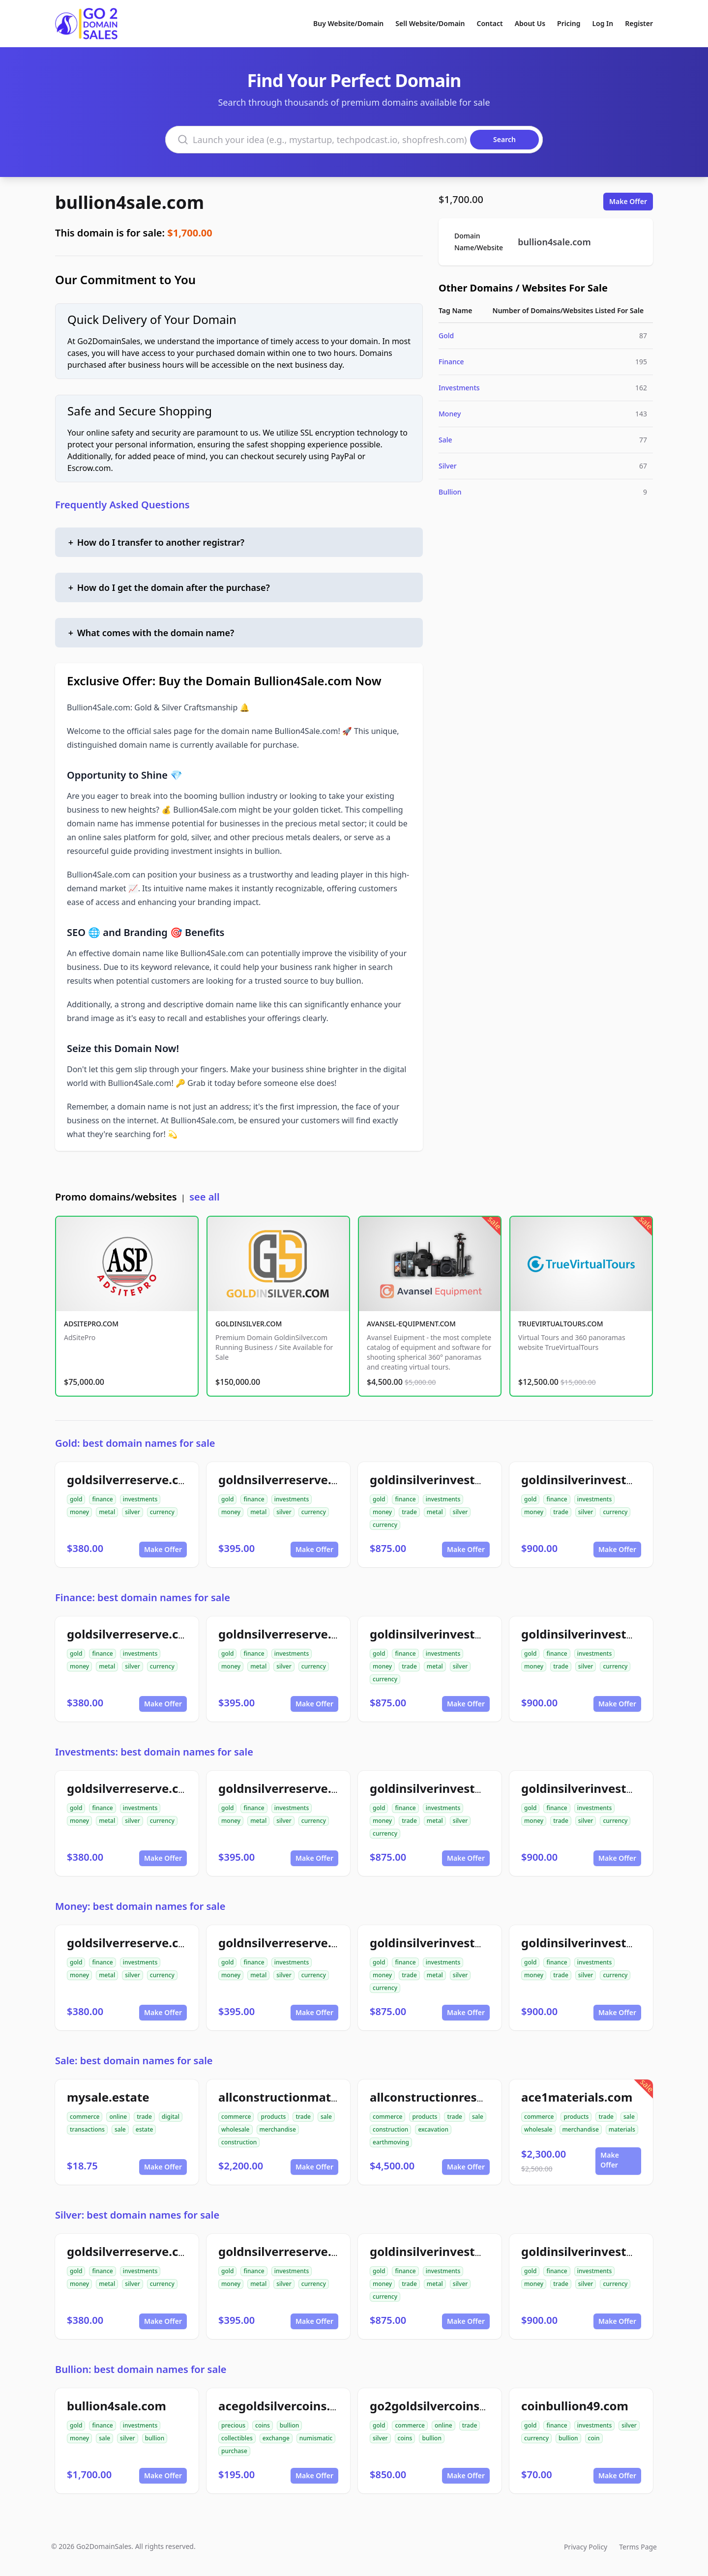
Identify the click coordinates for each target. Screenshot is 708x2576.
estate (144, 2129)
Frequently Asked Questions (122, 504)
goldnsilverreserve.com (287, 1479)
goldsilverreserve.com (132, 1479)
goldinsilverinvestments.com (455, 1479)
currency (162, 1512)
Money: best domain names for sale (140, 1906)
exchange (276, 2438)
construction (239, 2142)
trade (409, 1512)
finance (102, 1499)
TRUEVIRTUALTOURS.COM (560, 1323)
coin (594, 2438)
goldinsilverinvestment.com (603, 1479)
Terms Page (638, 2546)
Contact (490, 23)
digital (170, 2116)
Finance (451, 361)
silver (132, 1512)
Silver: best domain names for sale (137, 2215)
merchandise (278, 2129)
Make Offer (628, 201)
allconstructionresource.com (454, 2097)
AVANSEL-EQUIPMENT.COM (411, 1323)
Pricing (568, 23)
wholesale (235, 2129)
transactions (87, 2129)
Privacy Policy (585, 2546)
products (273, 2116)
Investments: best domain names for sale (154, 1751)
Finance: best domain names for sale (142, 1597)
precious (233, 2425)
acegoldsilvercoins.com (286, 2406)
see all (204, 1196)
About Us (530, 23)
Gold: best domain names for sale (135, 1443)
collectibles (237, 2438)
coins (262, 2425)
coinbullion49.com (574, 2406)
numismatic (315, 2438)
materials (622, 2129)
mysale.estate (108, 2097)
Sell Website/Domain (430, 23)
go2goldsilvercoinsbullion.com (459, 2406)
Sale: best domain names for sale (134, 2060)
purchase (234, 2451)
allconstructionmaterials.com (305, 2097)
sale (120, 2129)
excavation (433, 2129)
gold (76, 1499)
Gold (446, 335)
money (79, 1512)
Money (450, 413)
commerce (84, 2116)
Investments (459, 387)
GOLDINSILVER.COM (248, 1323)
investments (140, 1499)
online (118, 2116)
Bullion (450, 492)
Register (639, 23)
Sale (445, 439)
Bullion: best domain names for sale (141, 2369)
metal (107, 1512)
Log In (602, 23)
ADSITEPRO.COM (91, 1323)
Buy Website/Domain (348, 23)
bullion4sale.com (129, 202)
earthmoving (391, 2142)
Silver (448, 465)
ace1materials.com (576, 2097)
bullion (155, 2438)
